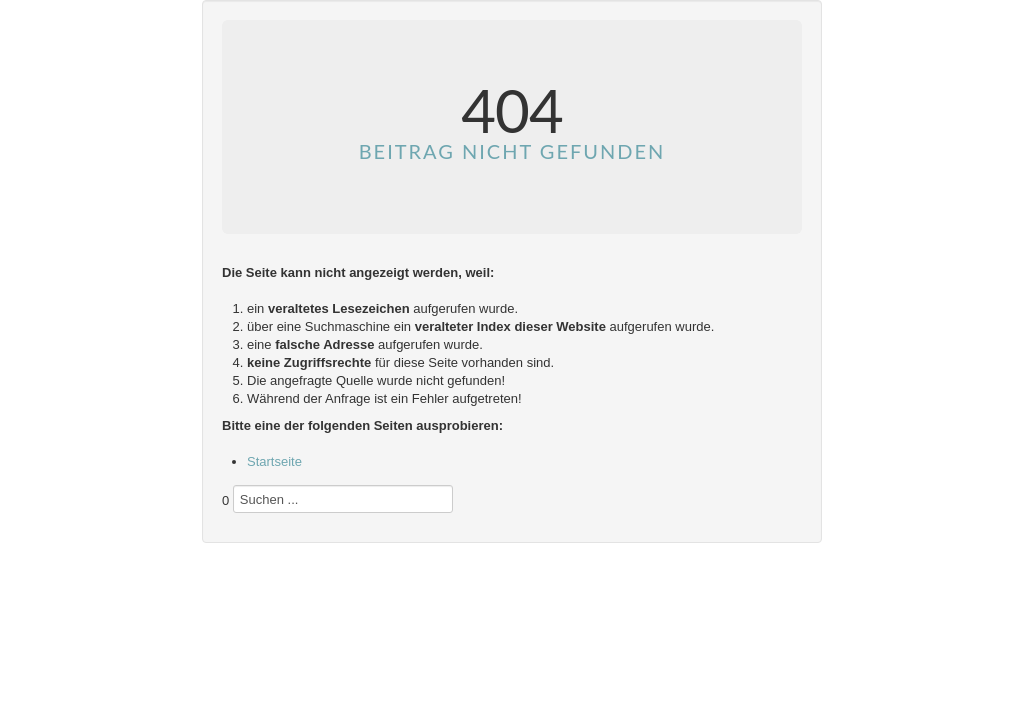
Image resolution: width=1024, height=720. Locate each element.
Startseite (274, 461)
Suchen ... (222, 523)
